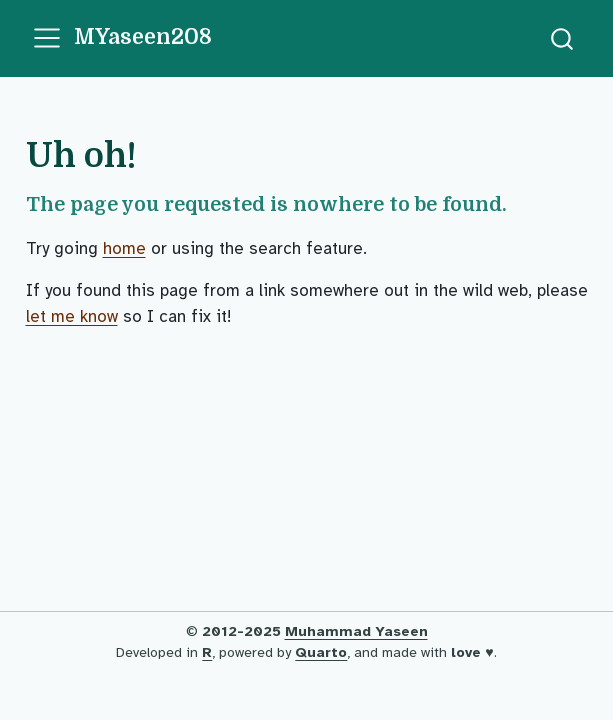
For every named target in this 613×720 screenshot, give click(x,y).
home (124, 248)
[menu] (47, 38)
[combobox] (563, 38)
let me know (72, 316)
